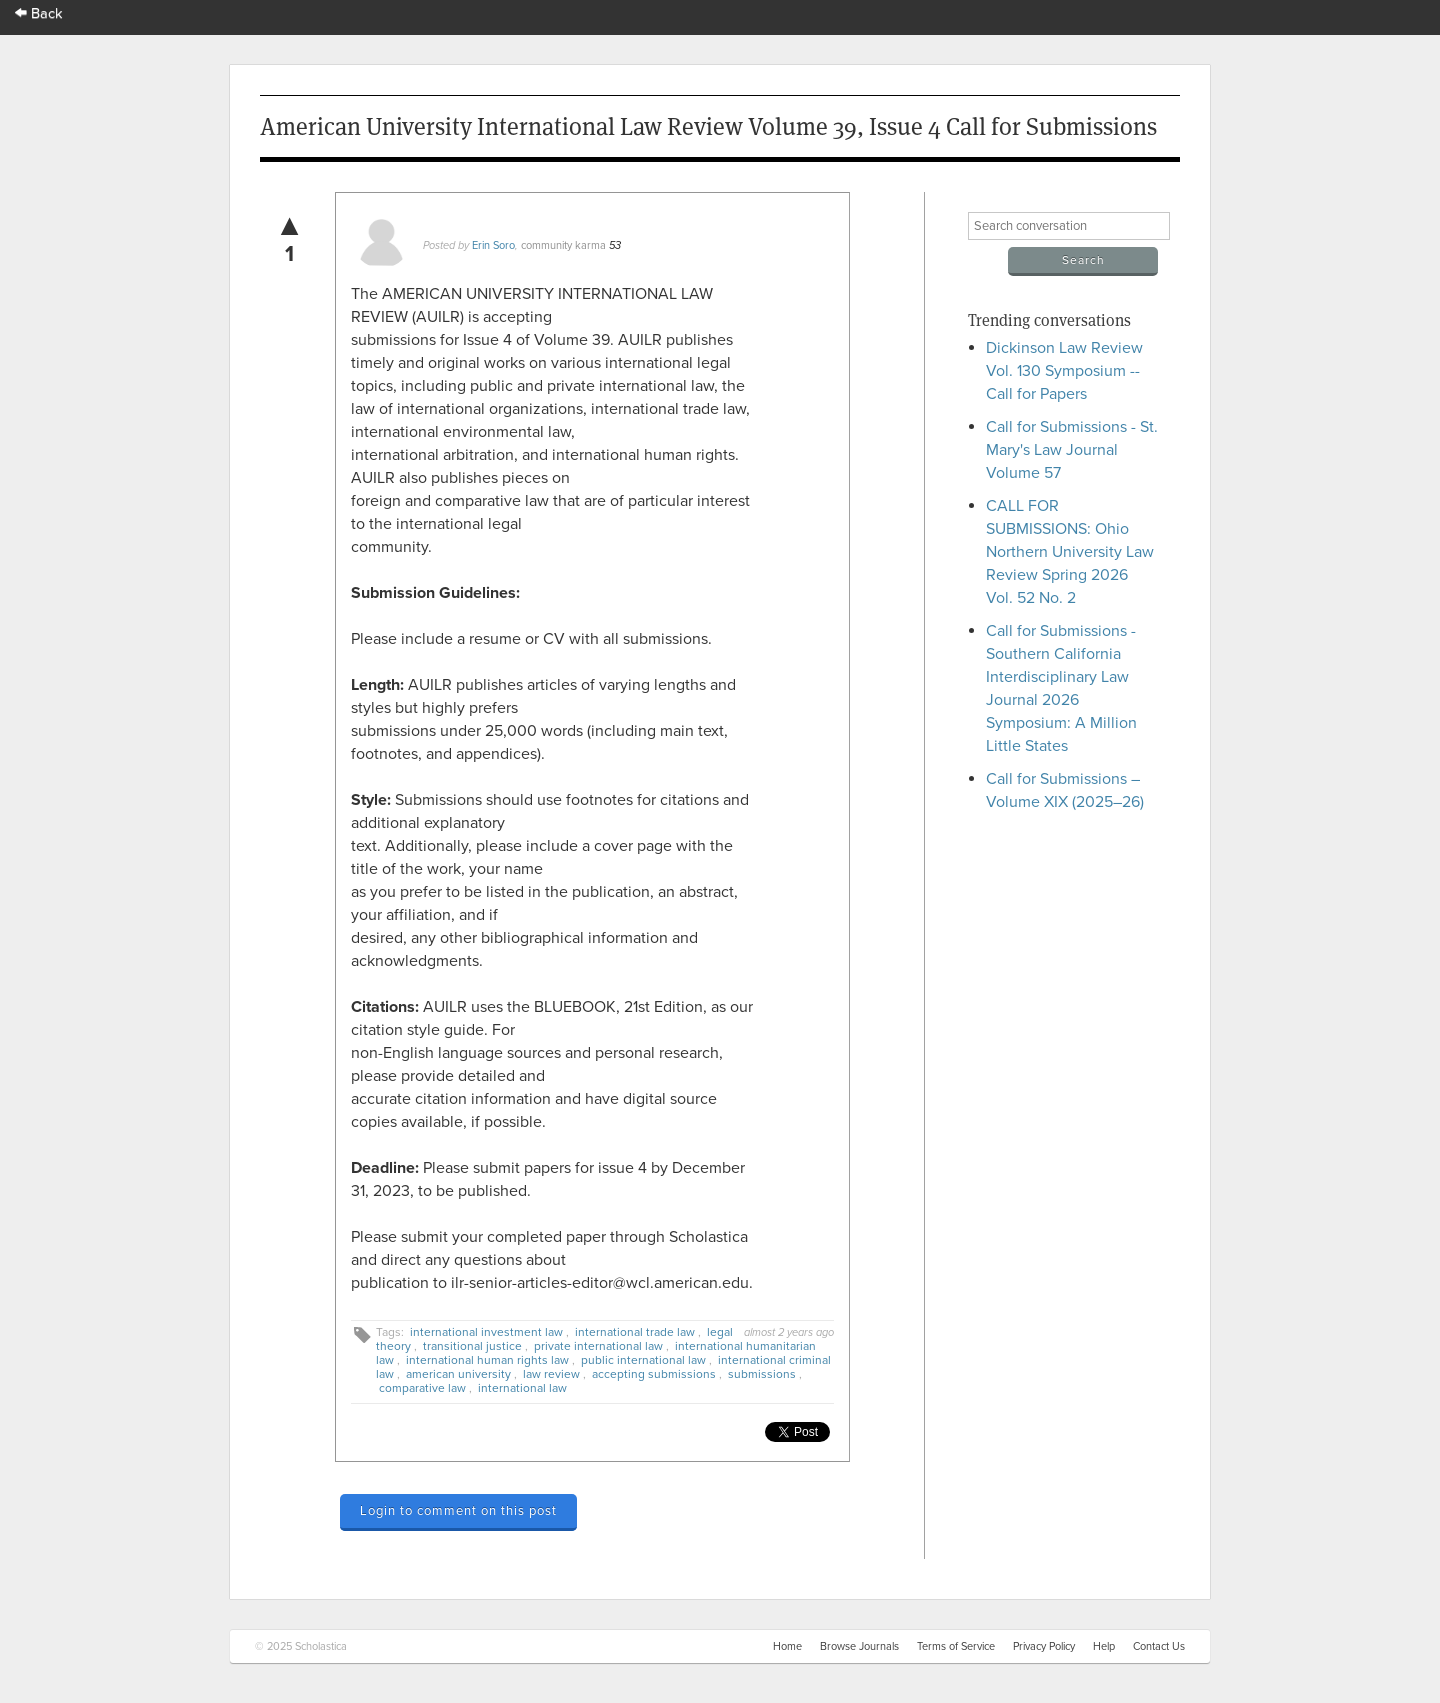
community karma (563, 245)
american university (458, 1374)
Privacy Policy (1044, 1646)
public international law (643, 1360)
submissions (762, 1374)
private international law (598, 1346)
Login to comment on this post (458, 1511)
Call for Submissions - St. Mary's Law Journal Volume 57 (1072, 450)
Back (39, 13)
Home (787, 1646)
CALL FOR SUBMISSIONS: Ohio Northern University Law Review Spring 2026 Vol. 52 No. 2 (1070, 552)
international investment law (486, 1332)
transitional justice (472, 1346)
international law (522, 1388)
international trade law (635, 1332)
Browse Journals (859, 1646)
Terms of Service (956, 1646)
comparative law (422, 1388)
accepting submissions (654, 1374)
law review (551, 1374)
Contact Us (1159, 1646)
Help (1104, 1646)
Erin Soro (493, 245)
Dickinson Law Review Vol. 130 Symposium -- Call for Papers (1064, 371)
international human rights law (487, 1360)
